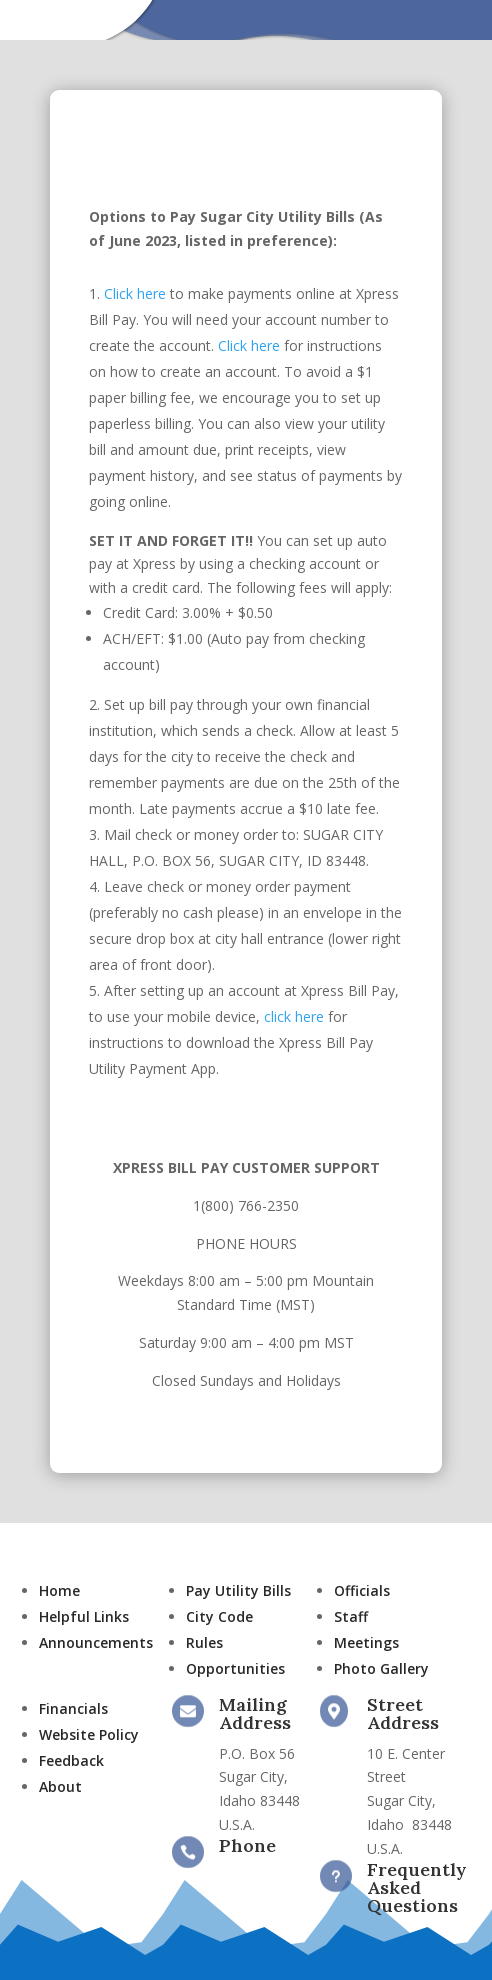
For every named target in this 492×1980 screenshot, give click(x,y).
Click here (135, 293)
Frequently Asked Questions (417, 1887)
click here (296, 1016)
